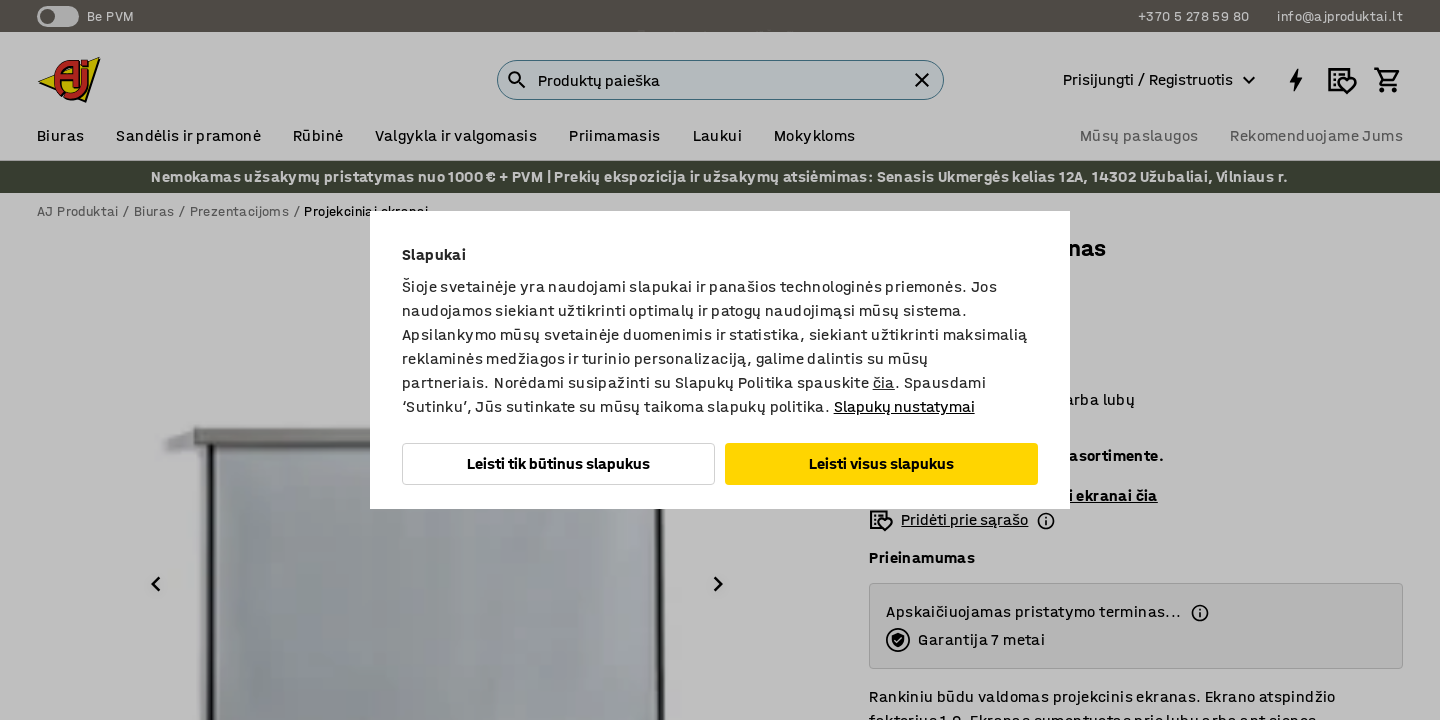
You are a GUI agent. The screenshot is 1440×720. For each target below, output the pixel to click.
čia (884, 382)
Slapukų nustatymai (904, 406)
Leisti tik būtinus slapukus (558, 463)
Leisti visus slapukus (881, 463)
